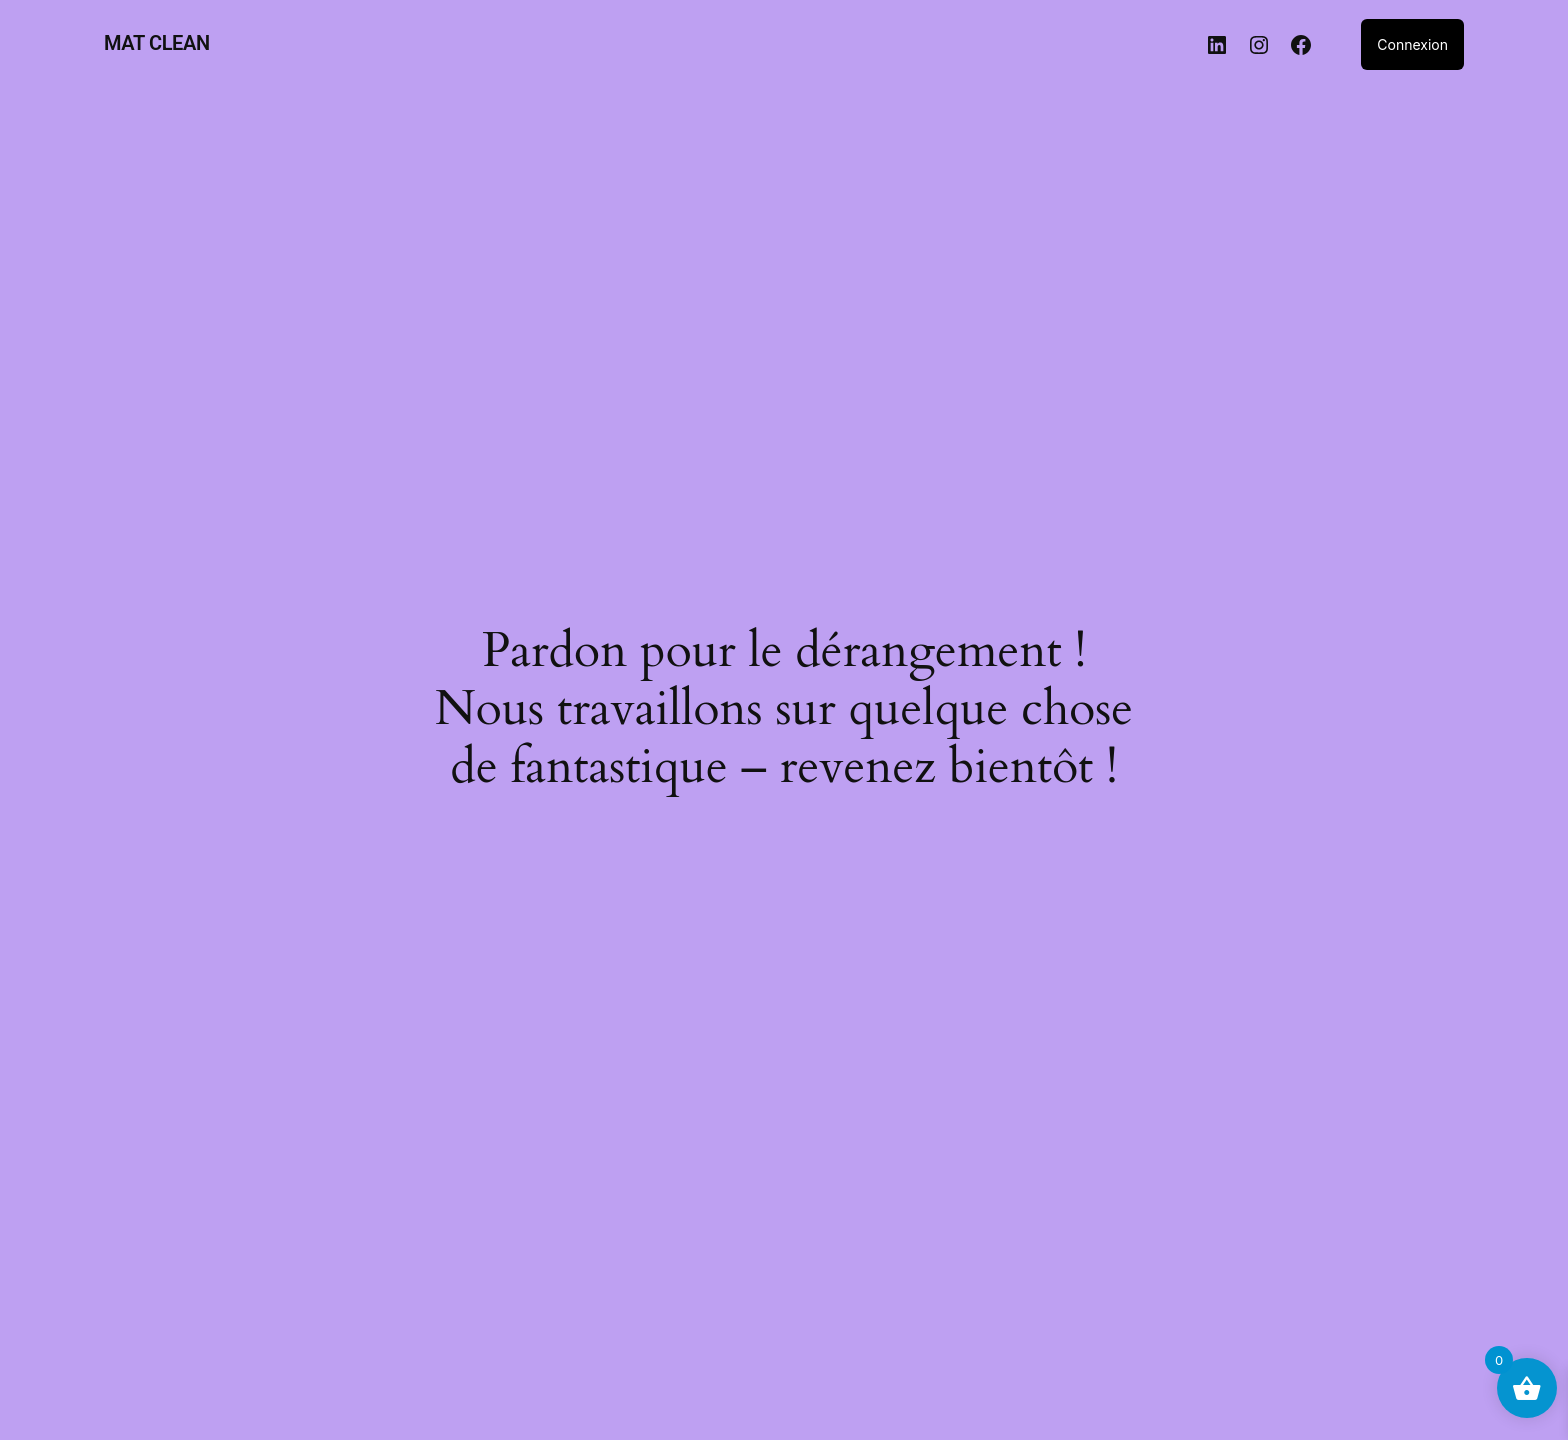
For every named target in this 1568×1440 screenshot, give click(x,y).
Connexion (1412, 44)
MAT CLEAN (157, 43)
